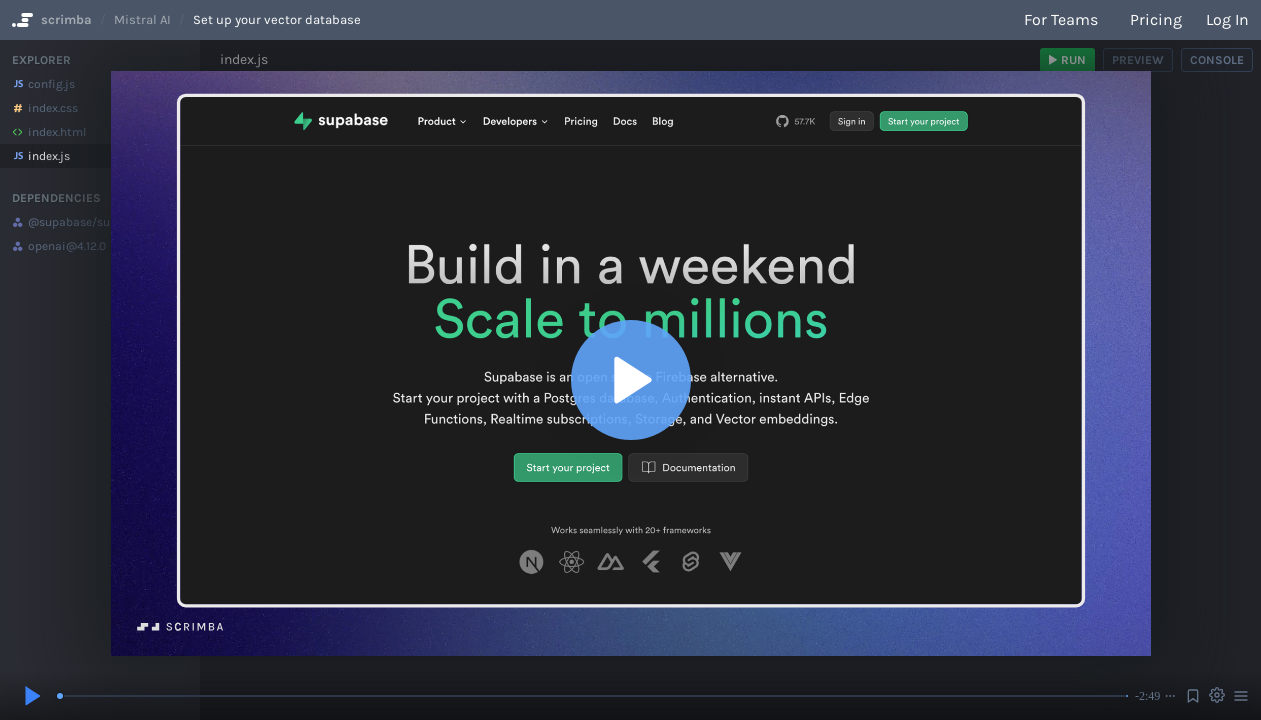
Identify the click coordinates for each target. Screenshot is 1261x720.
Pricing (1156, 19)
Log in (1227, 19)
